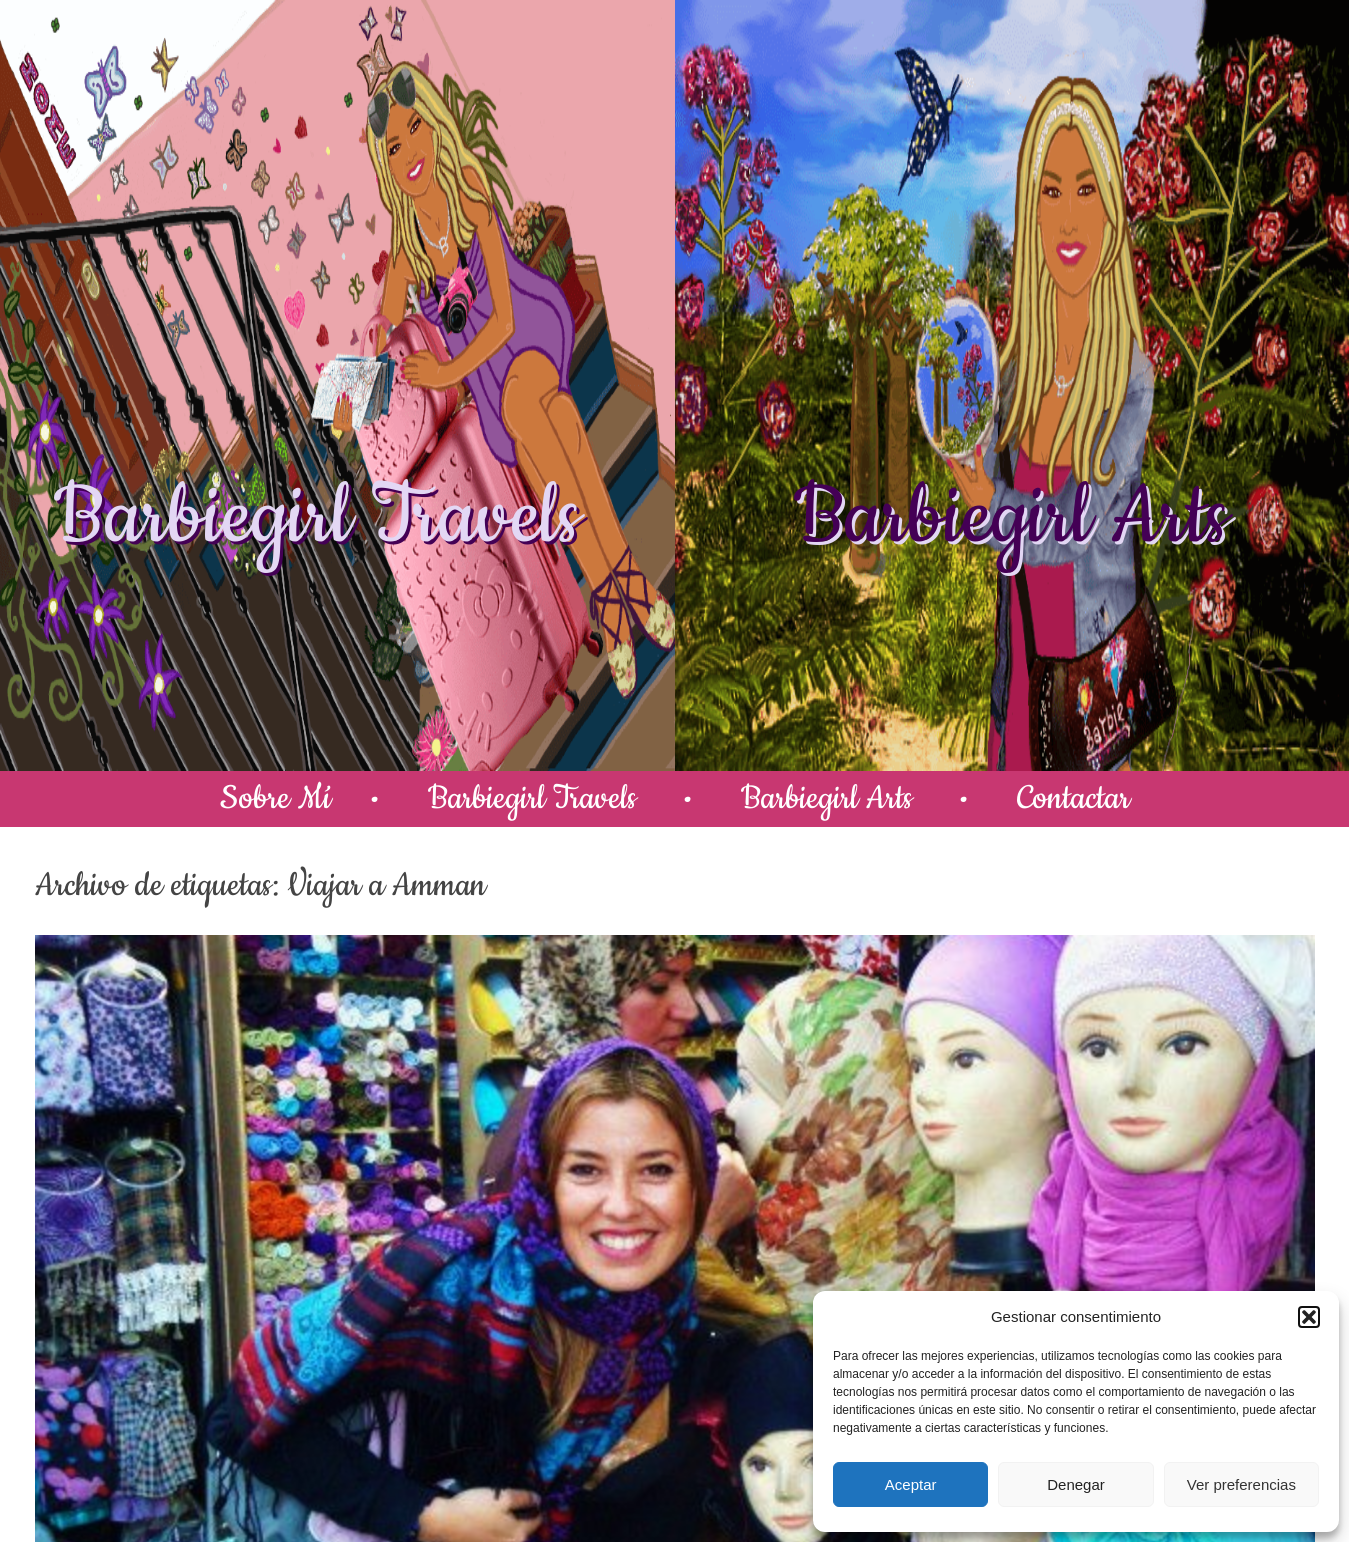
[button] (1309, 1317)
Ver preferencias (1241, 1484)
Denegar (1076, 1484)
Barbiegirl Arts (1011, 518)
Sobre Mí (275, 798)
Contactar (1073, 798)
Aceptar (911, 1484)
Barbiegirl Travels (317, 518)
